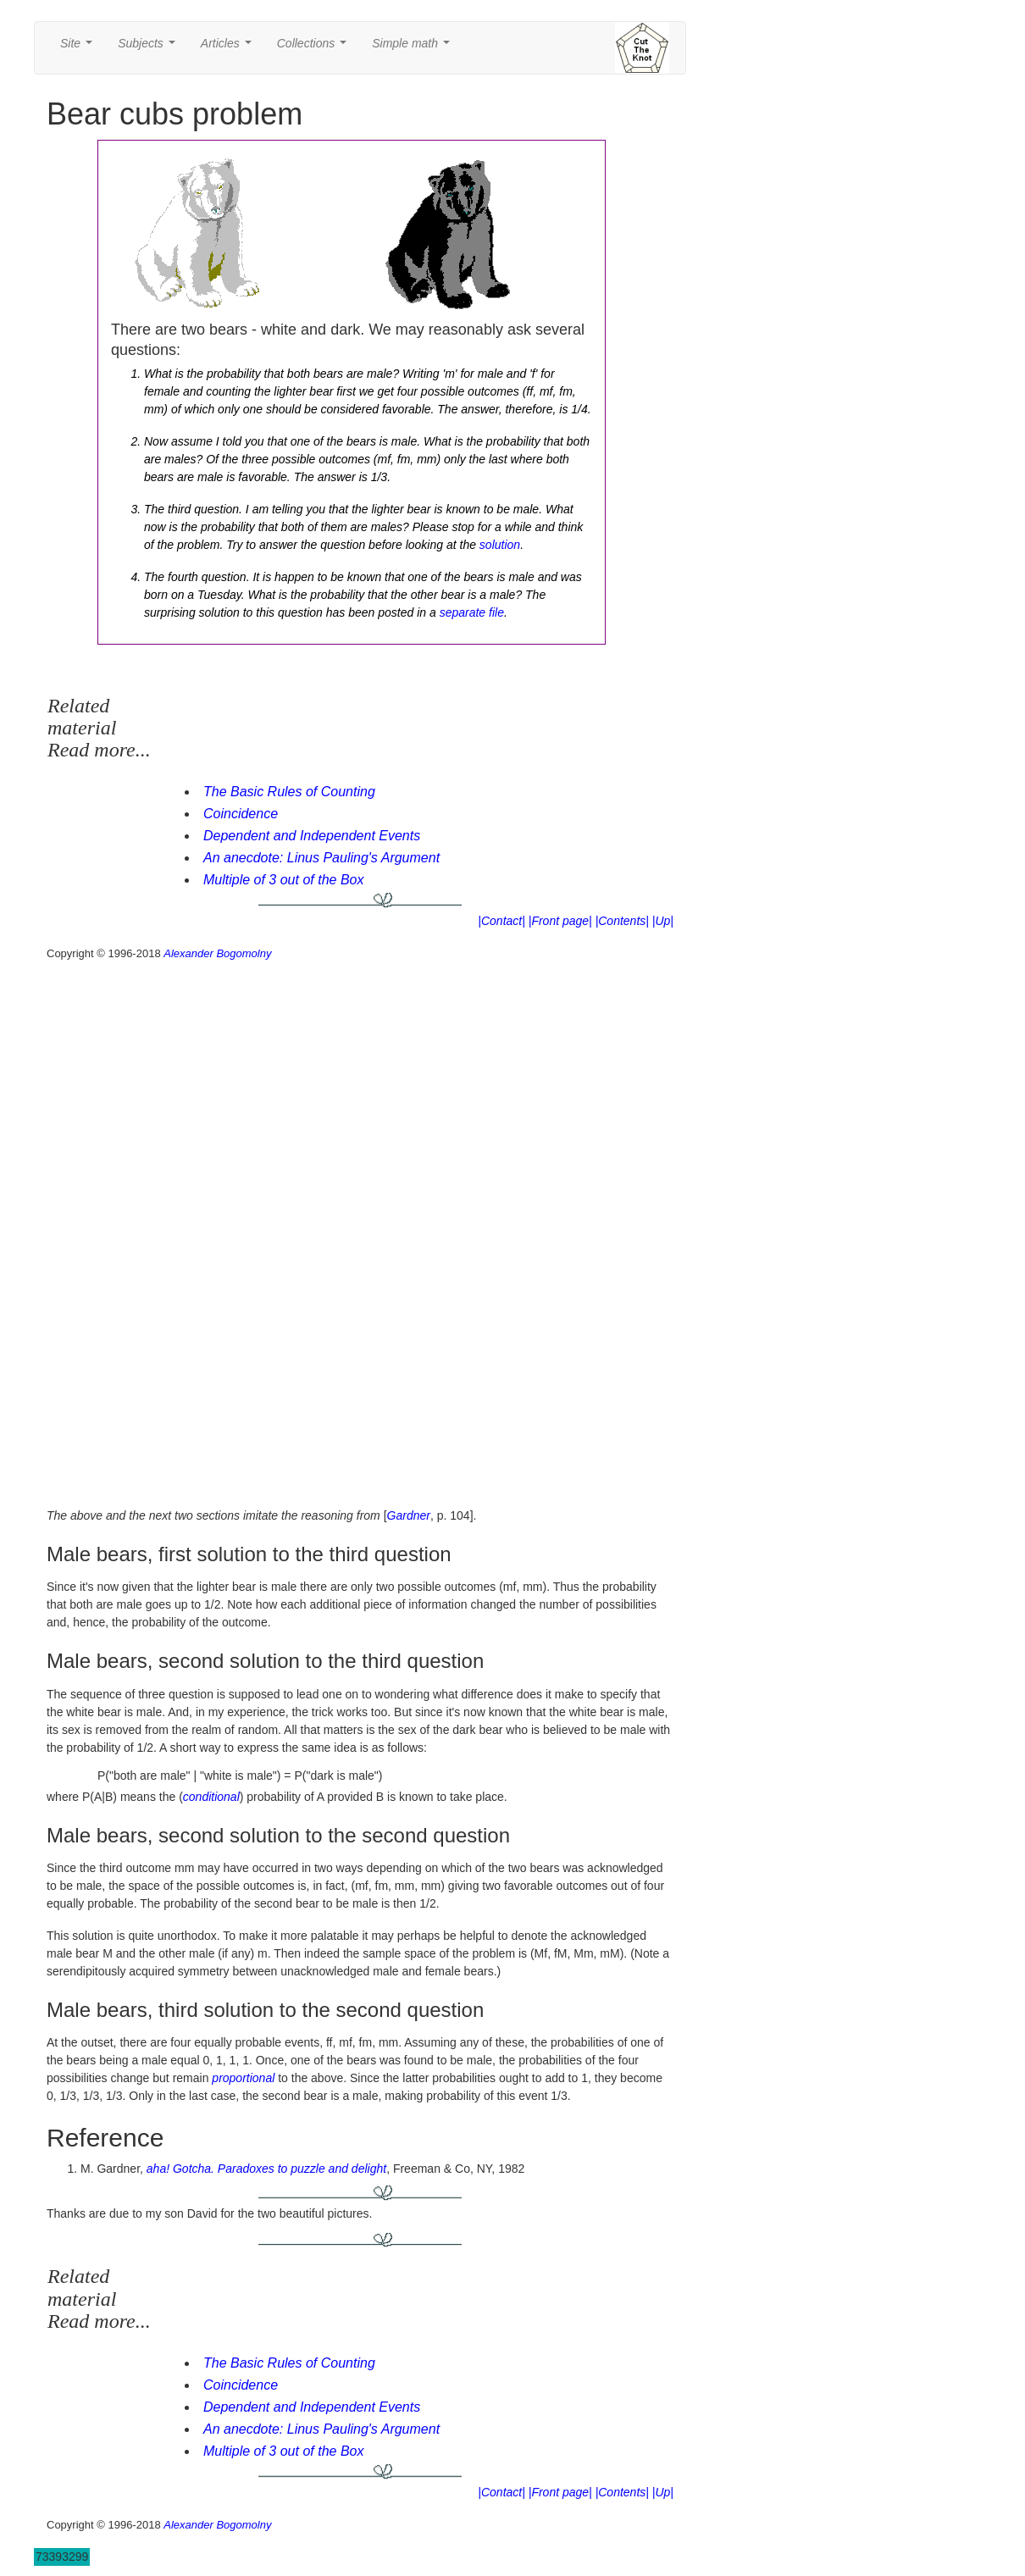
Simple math (414, 47)
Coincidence (240, 813)
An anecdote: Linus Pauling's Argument (321, 857)
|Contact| (501, 921)
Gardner (408, 1515)
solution (499, 544)
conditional (211, 1796)
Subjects (149, 47)
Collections (315, 47)
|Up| (662, 921)
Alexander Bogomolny (217, 953)
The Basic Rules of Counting (289, 791)
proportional (243, 2078)
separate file (472, 612)
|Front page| (560, 921)
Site (79, 47)
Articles (229, 47)
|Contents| (622, 921)
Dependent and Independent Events (311, 835)
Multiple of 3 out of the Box (283, 880)
